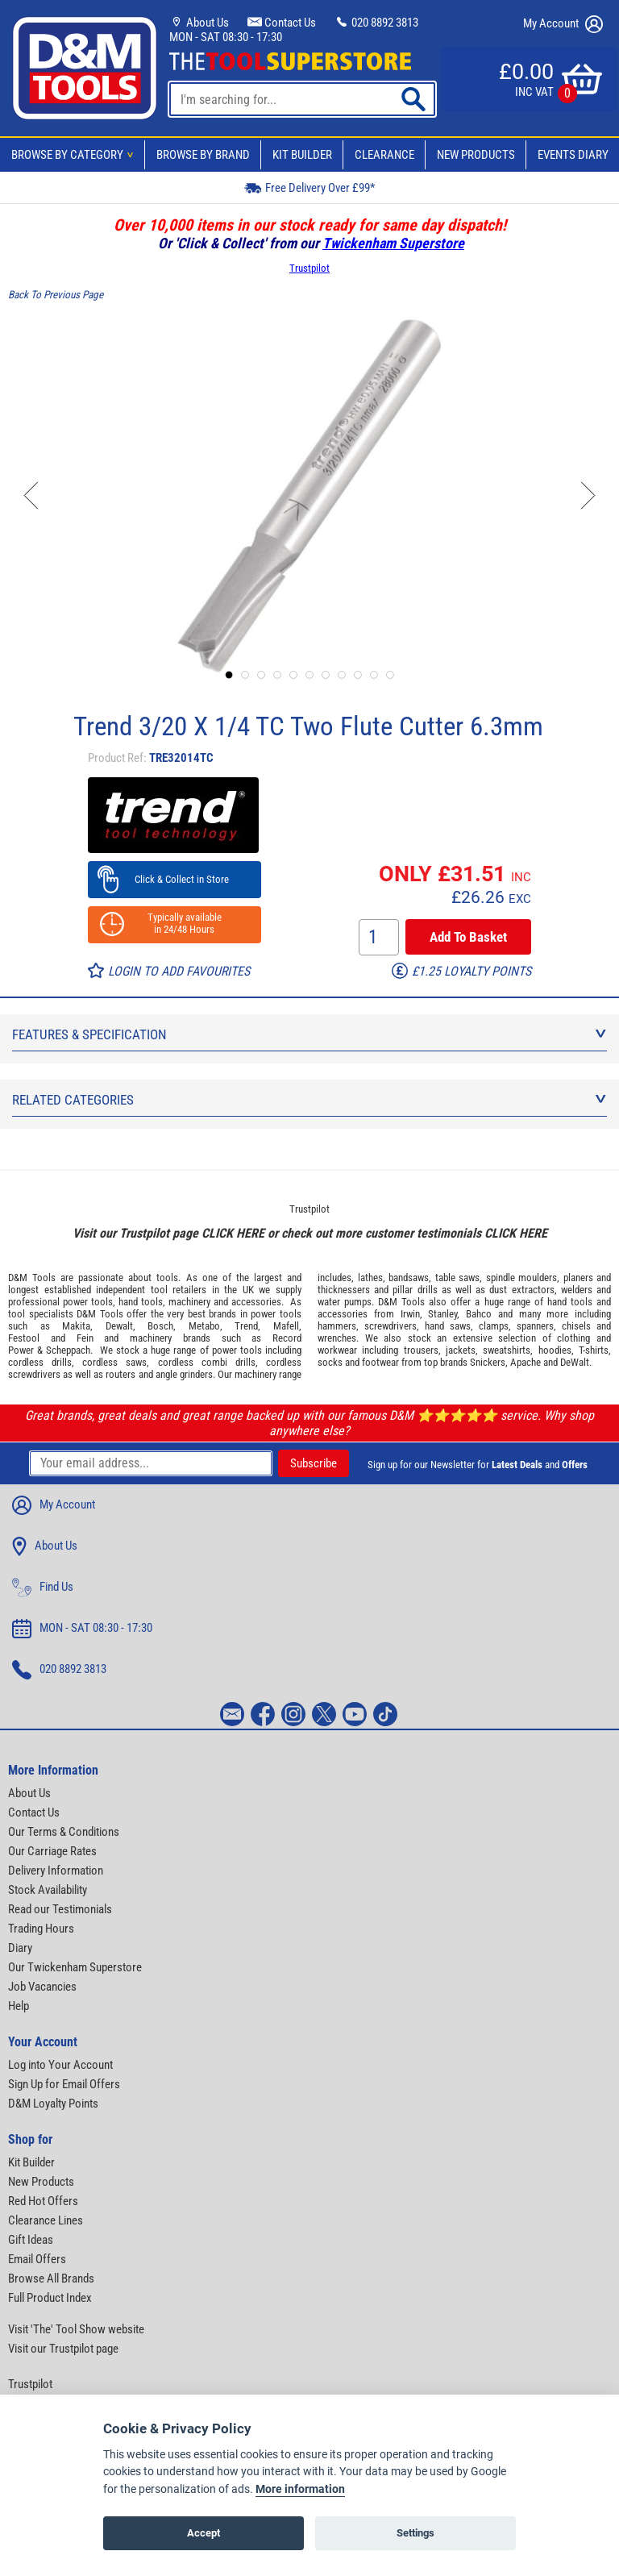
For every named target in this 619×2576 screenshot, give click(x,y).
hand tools (140, 1302)
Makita (76, 1326)
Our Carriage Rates (52, 1851)
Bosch (160, 1326)
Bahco (479, 1314)
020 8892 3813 (376, 22)
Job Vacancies (42, 1986)
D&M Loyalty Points (53, 2103)
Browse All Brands (51, 2278)
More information (300, 2489)
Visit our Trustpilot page (63, 2348)
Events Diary (573, 155)
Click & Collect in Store (174, 879)
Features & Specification (309, 1034)
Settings (415, 2533)
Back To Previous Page (55, 295)
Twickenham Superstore (393, 243)
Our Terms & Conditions (63, 1832)
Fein (85, 1338)
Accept (203, 2533)
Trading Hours (41, 1928)
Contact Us (281, 22)
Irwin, (411, 1314)
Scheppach (68, 1350)
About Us (199, 22)
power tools (88, 1302)
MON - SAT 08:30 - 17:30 (225, 37)
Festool (23, 1338)
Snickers (487, 1362)
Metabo (204, 1326)
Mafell (286, 1326)
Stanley (442, 1314)
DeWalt (574, 1362)
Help (18, 2006)
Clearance (384, 155)
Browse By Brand (203, 155)
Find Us (42, 1587)
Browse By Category (75, 155)
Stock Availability (47, 1890)
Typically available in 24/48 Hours (175, 923)
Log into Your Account (60, 2065)
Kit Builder (302, 155)
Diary (20, 1948)
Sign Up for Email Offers (64, 2084)
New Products (476, 155)
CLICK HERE (232, 1233)
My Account (563, 24)
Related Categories (309, 1100)
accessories (256, 1302)
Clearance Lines (45, 2220)
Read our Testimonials (60, 1909)
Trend (246, 1326)
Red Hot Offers (43, 2201)
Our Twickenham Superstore (75, 1967)
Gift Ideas (30, 2240)
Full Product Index (50, 2298)
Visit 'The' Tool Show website (76, 2329)
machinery (189, 1302)
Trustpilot (309, 268)
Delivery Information (55, 1870)
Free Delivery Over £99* (309, 187)
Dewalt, (120, 1326)
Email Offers (37, 2259)
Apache (525, 1362)
